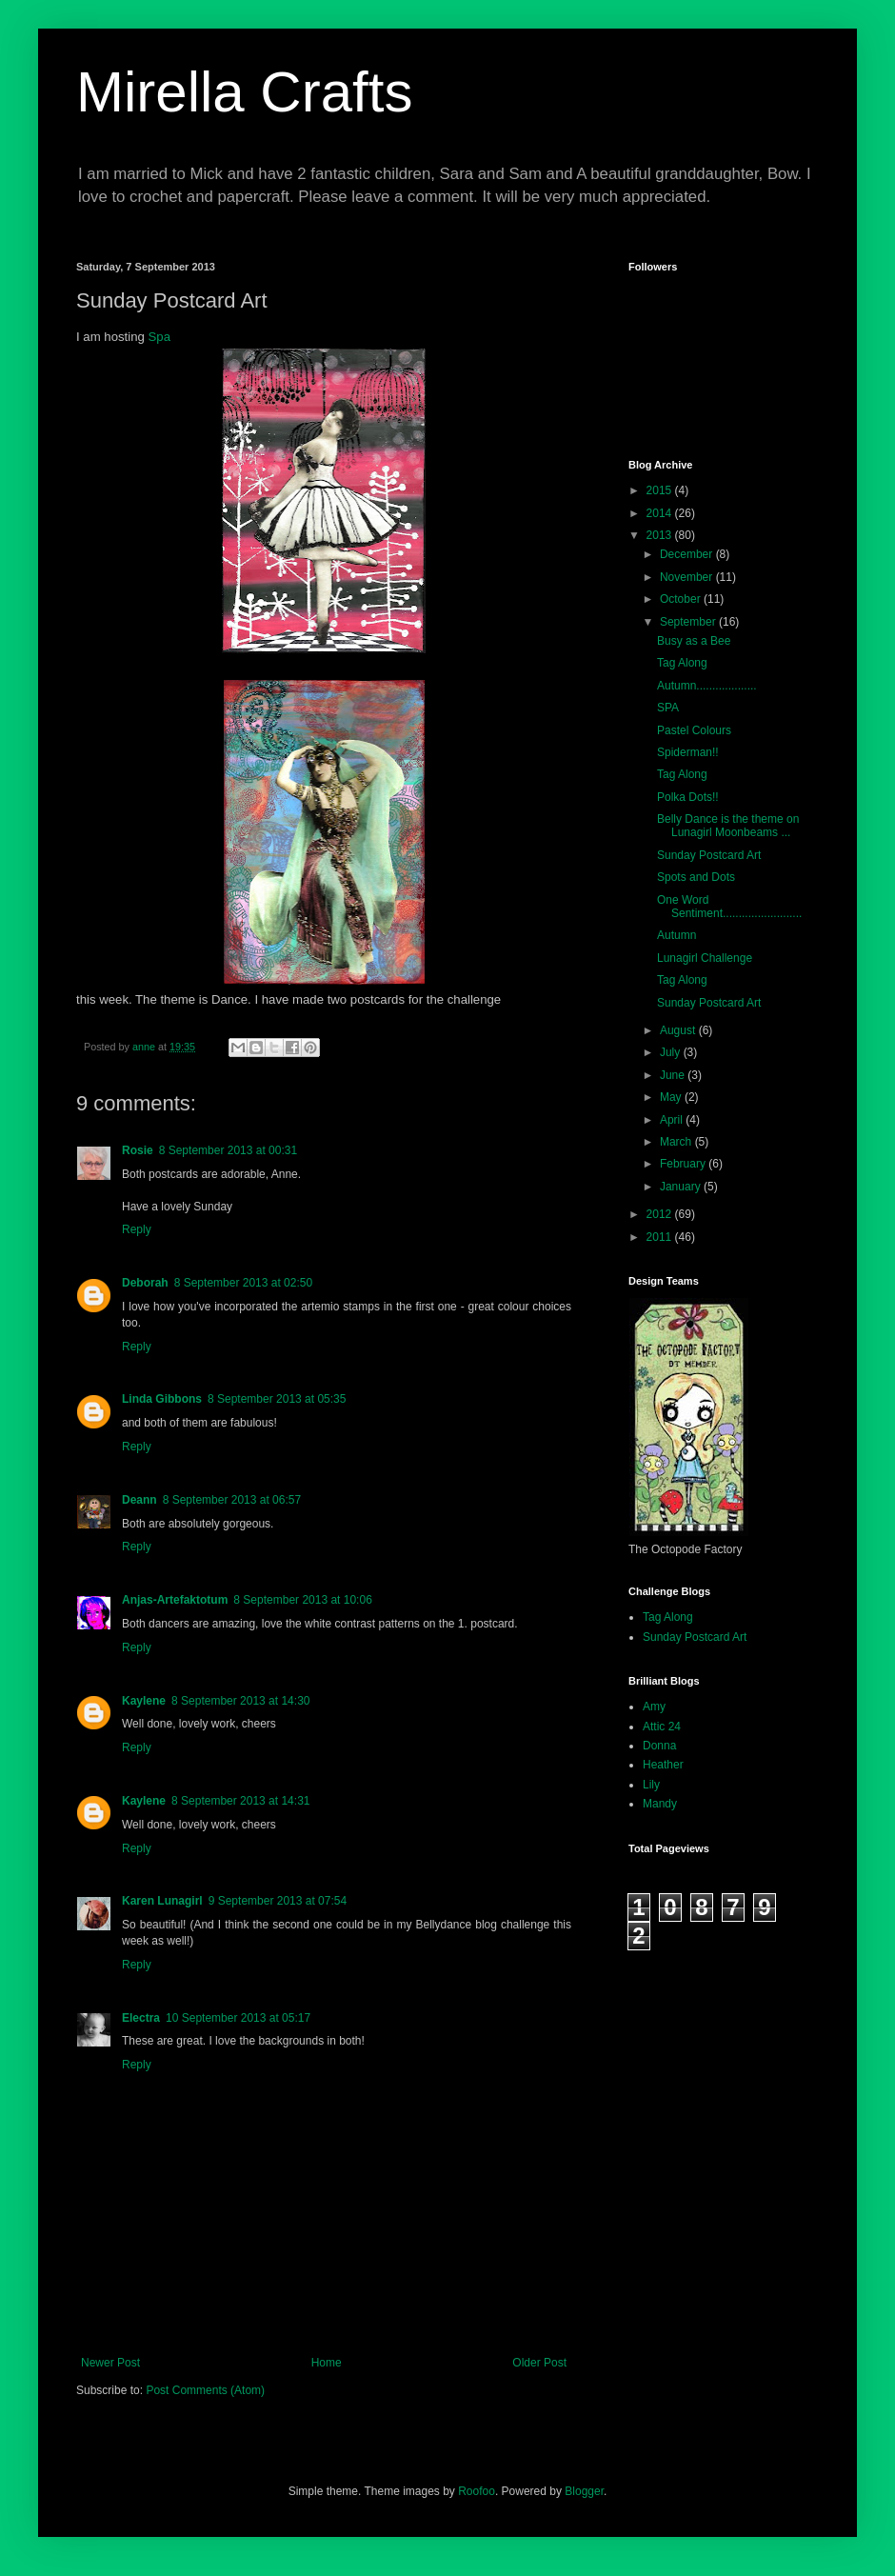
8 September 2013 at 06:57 (232, 1500)
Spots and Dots (696, 877)
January (682, 1186)
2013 (660, 535)
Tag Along (682, 662)
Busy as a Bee (693, 641)
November (688, 577)
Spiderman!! (688, 752)
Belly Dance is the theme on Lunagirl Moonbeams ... (728, 825)
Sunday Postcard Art (709, 855)
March (677, 1141)
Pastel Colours (694, 730)
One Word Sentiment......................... (729, 906)
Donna (659, 1745)
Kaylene (144, 1700)
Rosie (137, 1150)
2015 (660, 490)
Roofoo (476, 2491)
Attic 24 (662, 1726)
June (673, 1075)
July (672, 1052)
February (684, 1163)
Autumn (676, 935)
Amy (654, 1706)
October (682, 599)
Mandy (660, 1803)
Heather (663, 1764)
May (672, 1097)
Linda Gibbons (162, 1399)
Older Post (539, 2362)
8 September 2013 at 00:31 (228, 1150)
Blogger (584, 2491)
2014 (660, 513)
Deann (139, 1500)
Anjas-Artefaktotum (175, 1600)
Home (326, 2362)
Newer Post (110, 2362)
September (689, 622)
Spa (159, 336)
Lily (651, 1784)
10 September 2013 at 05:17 (238, 2018)
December (688, 554)
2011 (660, 1237)
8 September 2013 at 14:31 (240, 1800)
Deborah (145, 1282)
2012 (660, 1214)
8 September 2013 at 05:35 (277, 1399)
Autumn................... (707, 685)
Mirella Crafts (244, 92)
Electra (141, 2018)
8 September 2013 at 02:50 (243, 1282)
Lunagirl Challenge (704, 958)
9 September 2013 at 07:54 (278, 1900)
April (673, 1120)
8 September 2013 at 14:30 (240, 1700)
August (679, 1030)
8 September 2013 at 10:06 (302, 1600)
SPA (668, 707)
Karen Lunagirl (162, 1900)
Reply (136, 1229)
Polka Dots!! (688, 797)
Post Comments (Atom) (205, 2390)
